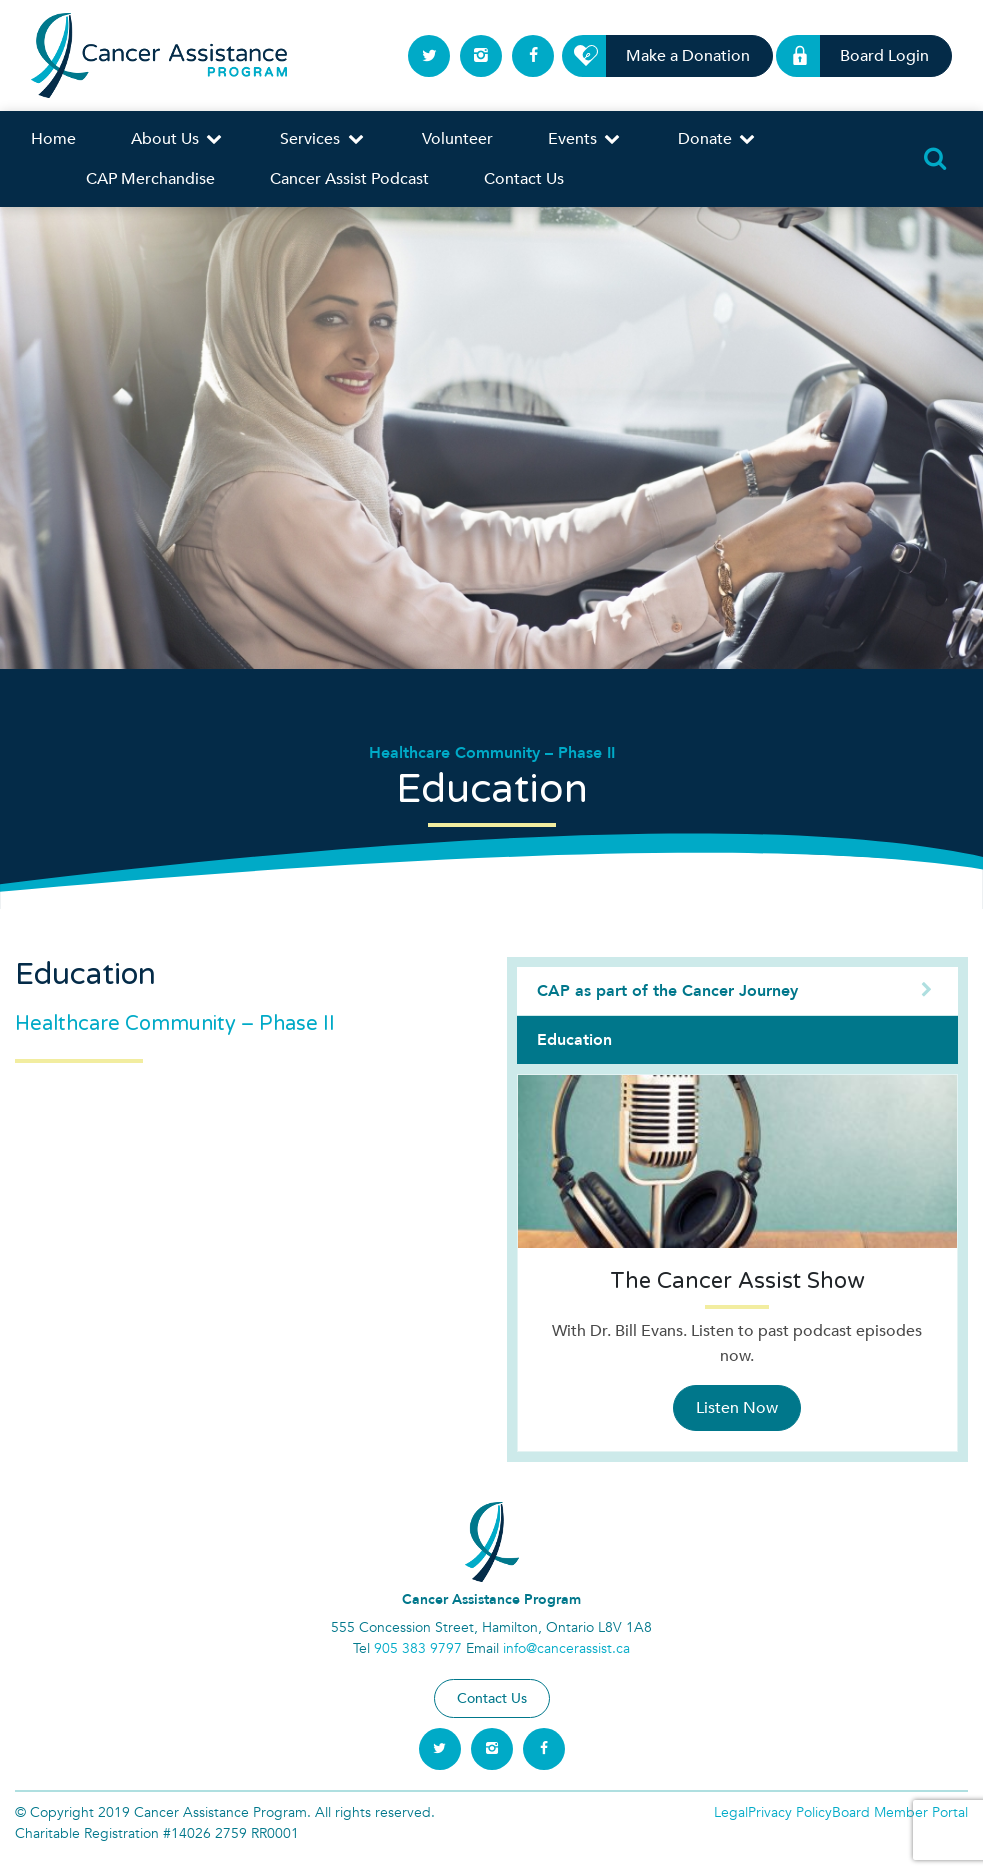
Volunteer (457, 139)
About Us (178, 139)
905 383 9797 (418, 1648)
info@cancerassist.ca (566, 1648)
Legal (731, 1812)
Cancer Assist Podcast (349, 179)
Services (323, 139)
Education (574, 1040)
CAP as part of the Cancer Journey (738, 991)
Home (53, 139)
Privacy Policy (790, 1812)
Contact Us (524, 179)
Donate (718, 139)
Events (585, 139)
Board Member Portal (900, 1812)
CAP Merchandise (150, 179)
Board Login (873, 56)
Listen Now (737, 1408)
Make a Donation (676, 56)
